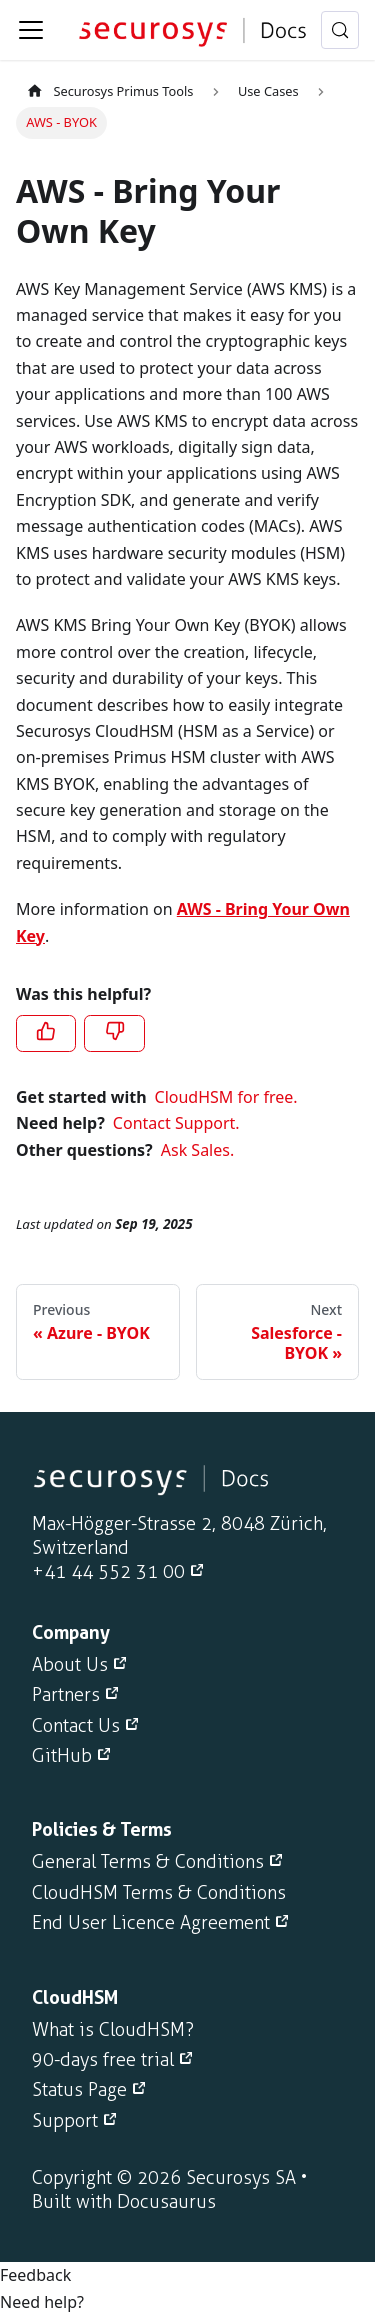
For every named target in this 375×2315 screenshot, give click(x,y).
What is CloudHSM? (113, 2030)
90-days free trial (103, 2060)
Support (65, 2121)
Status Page (79, 2090)
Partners (66, 1695)
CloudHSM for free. (226, 1097)
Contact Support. (176, 1123)
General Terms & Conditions (148, 1862)
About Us (70, 1665)
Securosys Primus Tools (109, 91)
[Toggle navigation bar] (31, 30)
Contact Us (76, 1726)
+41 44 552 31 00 (108, 1572)
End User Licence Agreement (151, 1923)
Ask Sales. (197, 1150)
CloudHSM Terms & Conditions (159, 1893)
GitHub (62, 1756)
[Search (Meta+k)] (340, 30)
